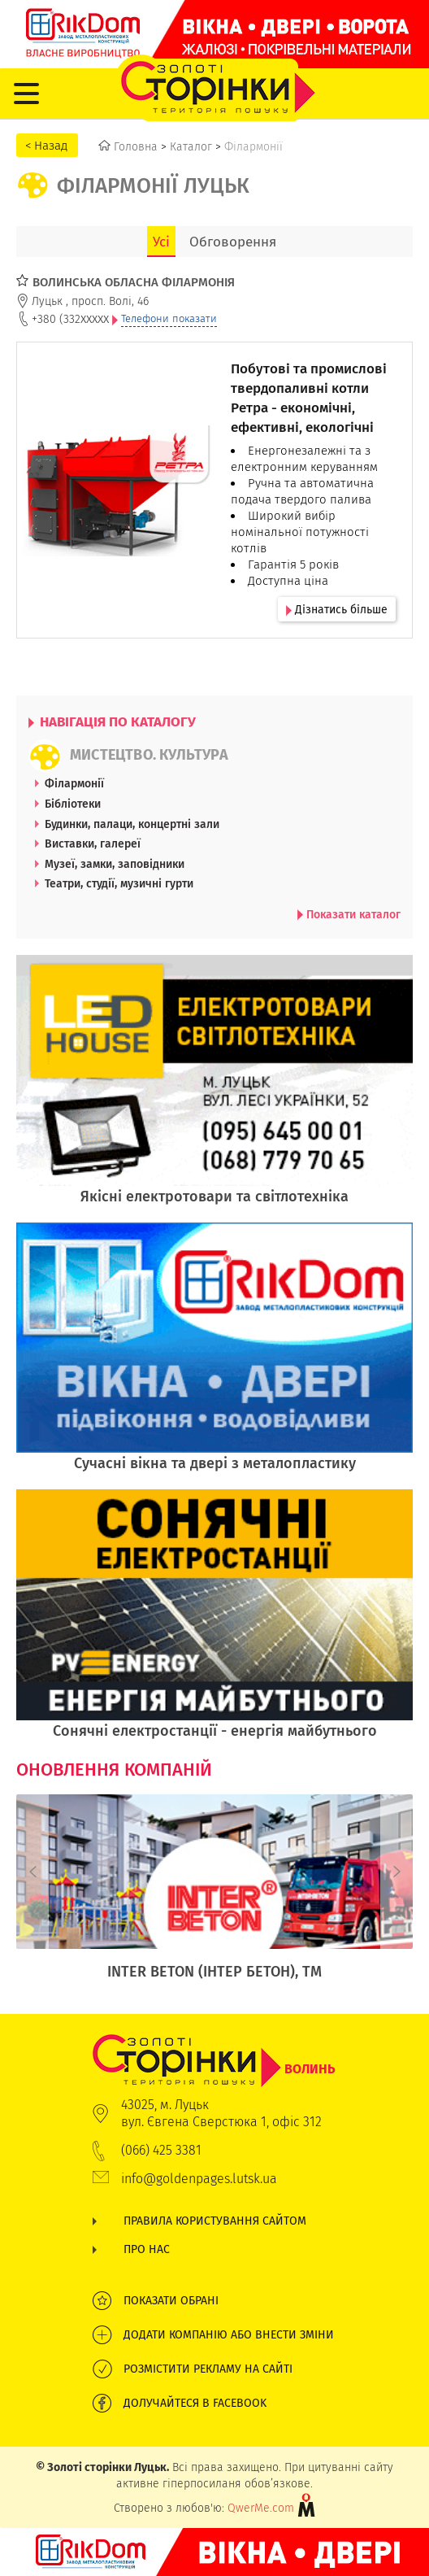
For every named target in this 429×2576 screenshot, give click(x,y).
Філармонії (74, 783)
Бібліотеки (73, 803)
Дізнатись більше (337, 609)
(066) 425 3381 (161, 2150)
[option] (214, 1896)
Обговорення (232, 241)
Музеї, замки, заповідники (114, 864)
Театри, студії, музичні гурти (119, 883)
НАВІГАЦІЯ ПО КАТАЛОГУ (112, 721)
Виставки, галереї (93, 843)
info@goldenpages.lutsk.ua (199, 2178)
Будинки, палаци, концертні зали (132, 824)
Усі (161, 241)
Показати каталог (349, 914)
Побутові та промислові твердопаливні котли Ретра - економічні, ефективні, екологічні (309, 398)
